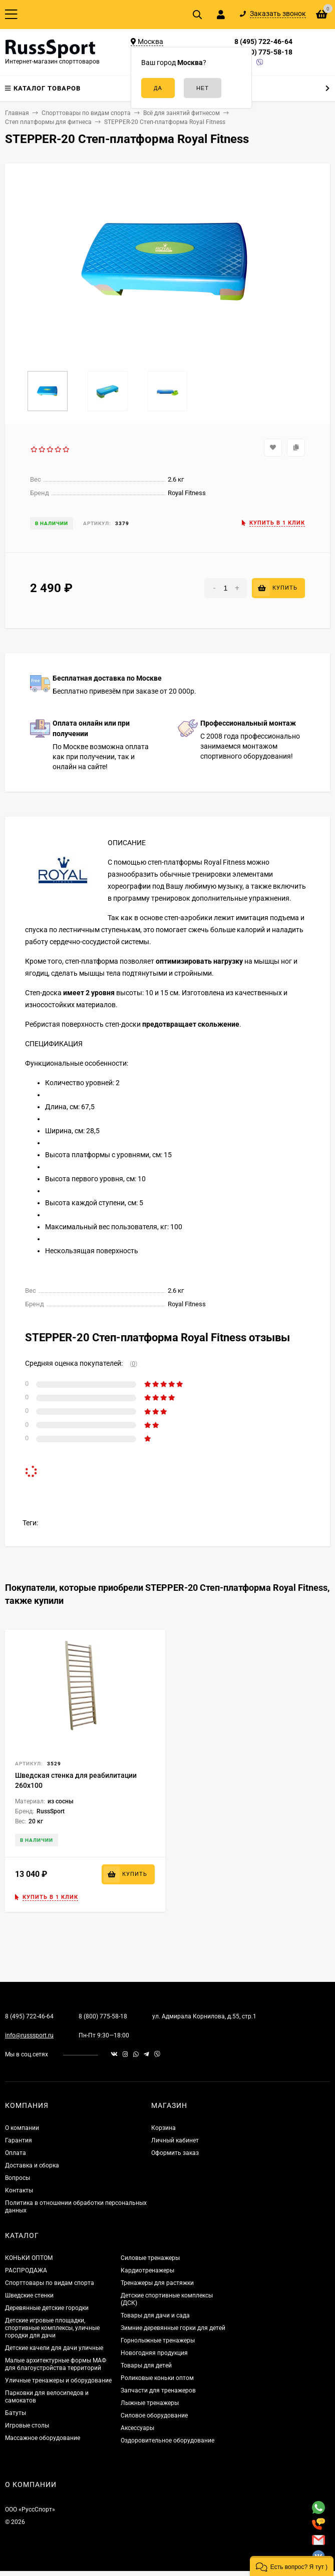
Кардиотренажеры (147, 2270)
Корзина (163, 2127)
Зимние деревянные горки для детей (173, 2327)
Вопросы (17, 2177)
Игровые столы (27, 2425)
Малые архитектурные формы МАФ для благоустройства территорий (55, 2364)
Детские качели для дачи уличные (54, 2347)
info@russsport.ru (29, 2035)
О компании (22, 2127)
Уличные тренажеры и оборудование (58, 2380)
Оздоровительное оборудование (167, 2440)
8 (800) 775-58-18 (263, 52)
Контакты (19, 2190)
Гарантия (18, 2140)
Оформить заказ (175, 2152)
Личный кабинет (175, 2140)
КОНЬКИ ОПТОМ (29, 2257)
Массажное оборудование (42, 2437)
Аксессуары (137, 2427)
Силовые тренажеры (150, 2257)
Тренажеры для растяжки (157, 2282)
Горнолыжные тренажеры (158, 2340)
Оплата (15, 2152)
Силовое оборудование (154, 2415)
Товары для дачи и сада (155, 2315)
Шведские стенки (29, 2295)
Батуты (15, 2412)
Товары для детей (146, 2365)
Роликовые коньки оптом (157, 2377)
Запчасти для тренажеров (158, 2390)
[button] (291, 2566)
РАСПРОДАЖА (26, 2270)
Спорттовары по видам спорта (49, 2282)
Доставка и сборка (32, 2165)
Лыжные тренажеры (150, 2402)
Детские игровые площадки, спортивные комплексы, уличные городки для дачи (52, 2328)
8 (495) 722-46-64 (263, 42)
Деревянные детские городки (47, 2307)
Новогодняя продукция (154, 2352)
